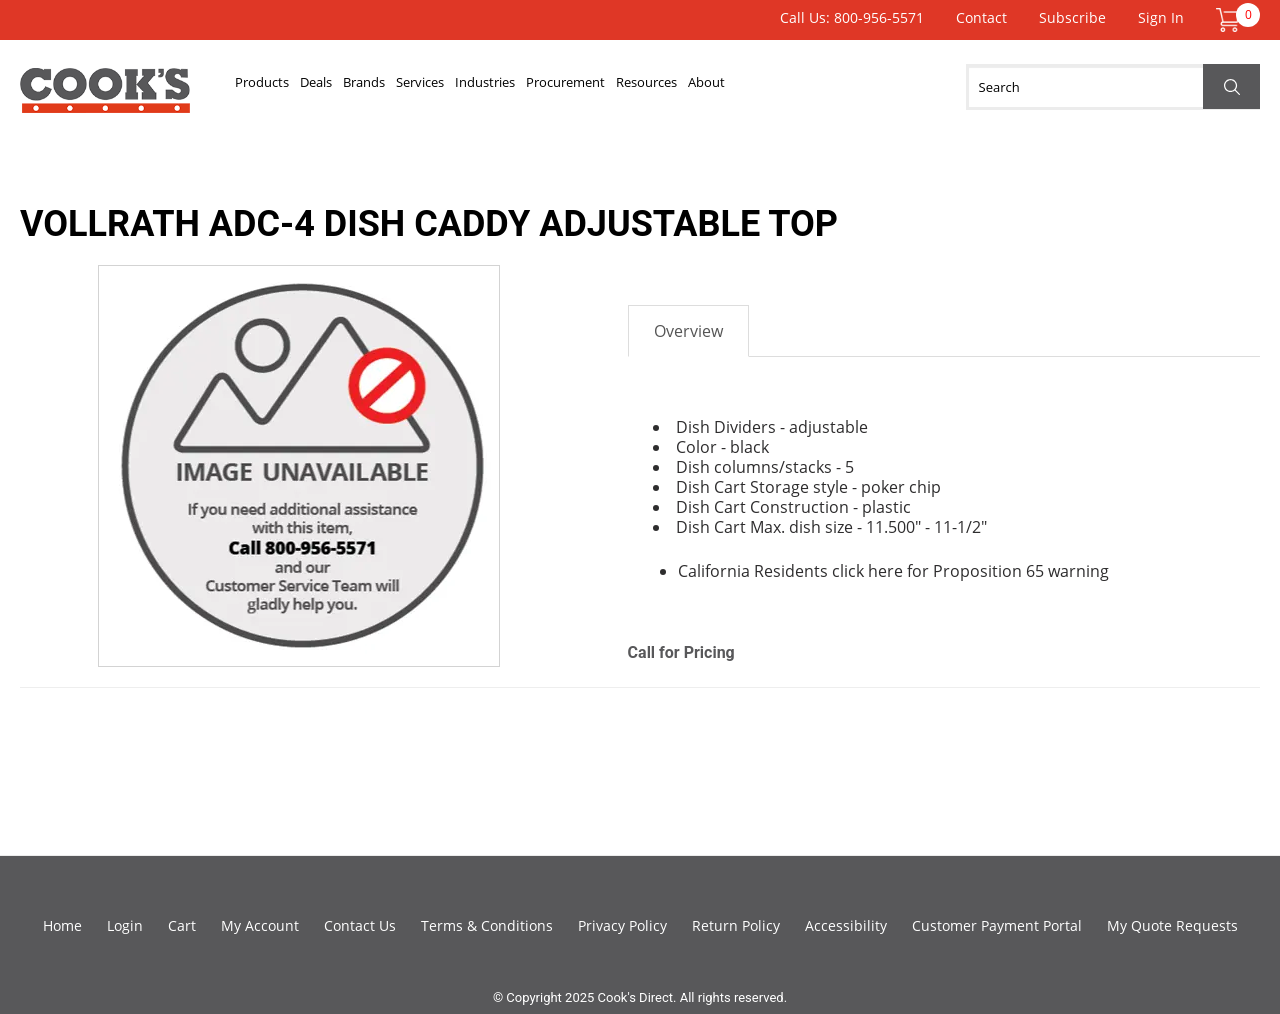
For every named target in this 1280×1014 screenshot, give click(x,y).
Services (531, 87)
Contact (981, 17)
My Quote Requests (1172, 925)
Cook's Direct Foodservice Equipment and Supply (105, 98)
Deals (365, 87)
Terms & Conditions (487, 925)
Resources (868, 87)
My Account (260, 925)
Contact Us (360, 925)
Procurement (748, 87)
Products (279, 87)
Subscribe (1072, 17)
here (885, 571)
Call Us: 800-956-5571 (852, 17)
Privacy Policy (622, 925)
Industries (630, 87)
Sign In (1161, 17)
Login (125, 925)
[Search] (1113, 87)
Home (62, 925)
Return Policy (736, 925)
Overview (688, 331)
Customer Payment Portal (997, 925)
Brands (443, 87)
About (961, 87)
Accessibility (846, 925)
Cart (182, 925)
